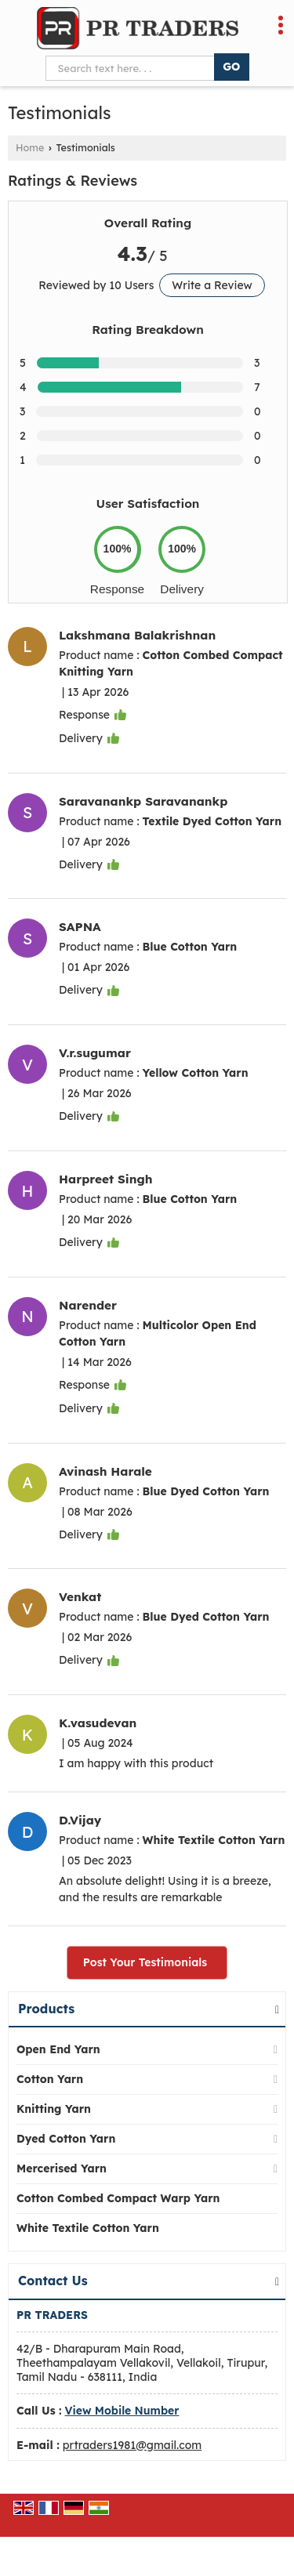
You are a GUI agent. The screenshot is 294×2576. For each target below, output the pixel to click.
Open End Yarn (58, 2049)
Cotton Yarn (49, 2079)
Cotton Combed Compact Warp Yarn (118, 2198)
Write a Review (212, 285)
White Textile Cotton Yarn (87, 2228)
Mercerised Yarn (61, 2168)
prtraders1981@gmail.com (132, 2445)
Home (30, 147)
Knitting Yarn (53, 2109)
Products (46, 2008)
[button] (122, 2411)
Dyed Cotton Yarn (65, 2139)
